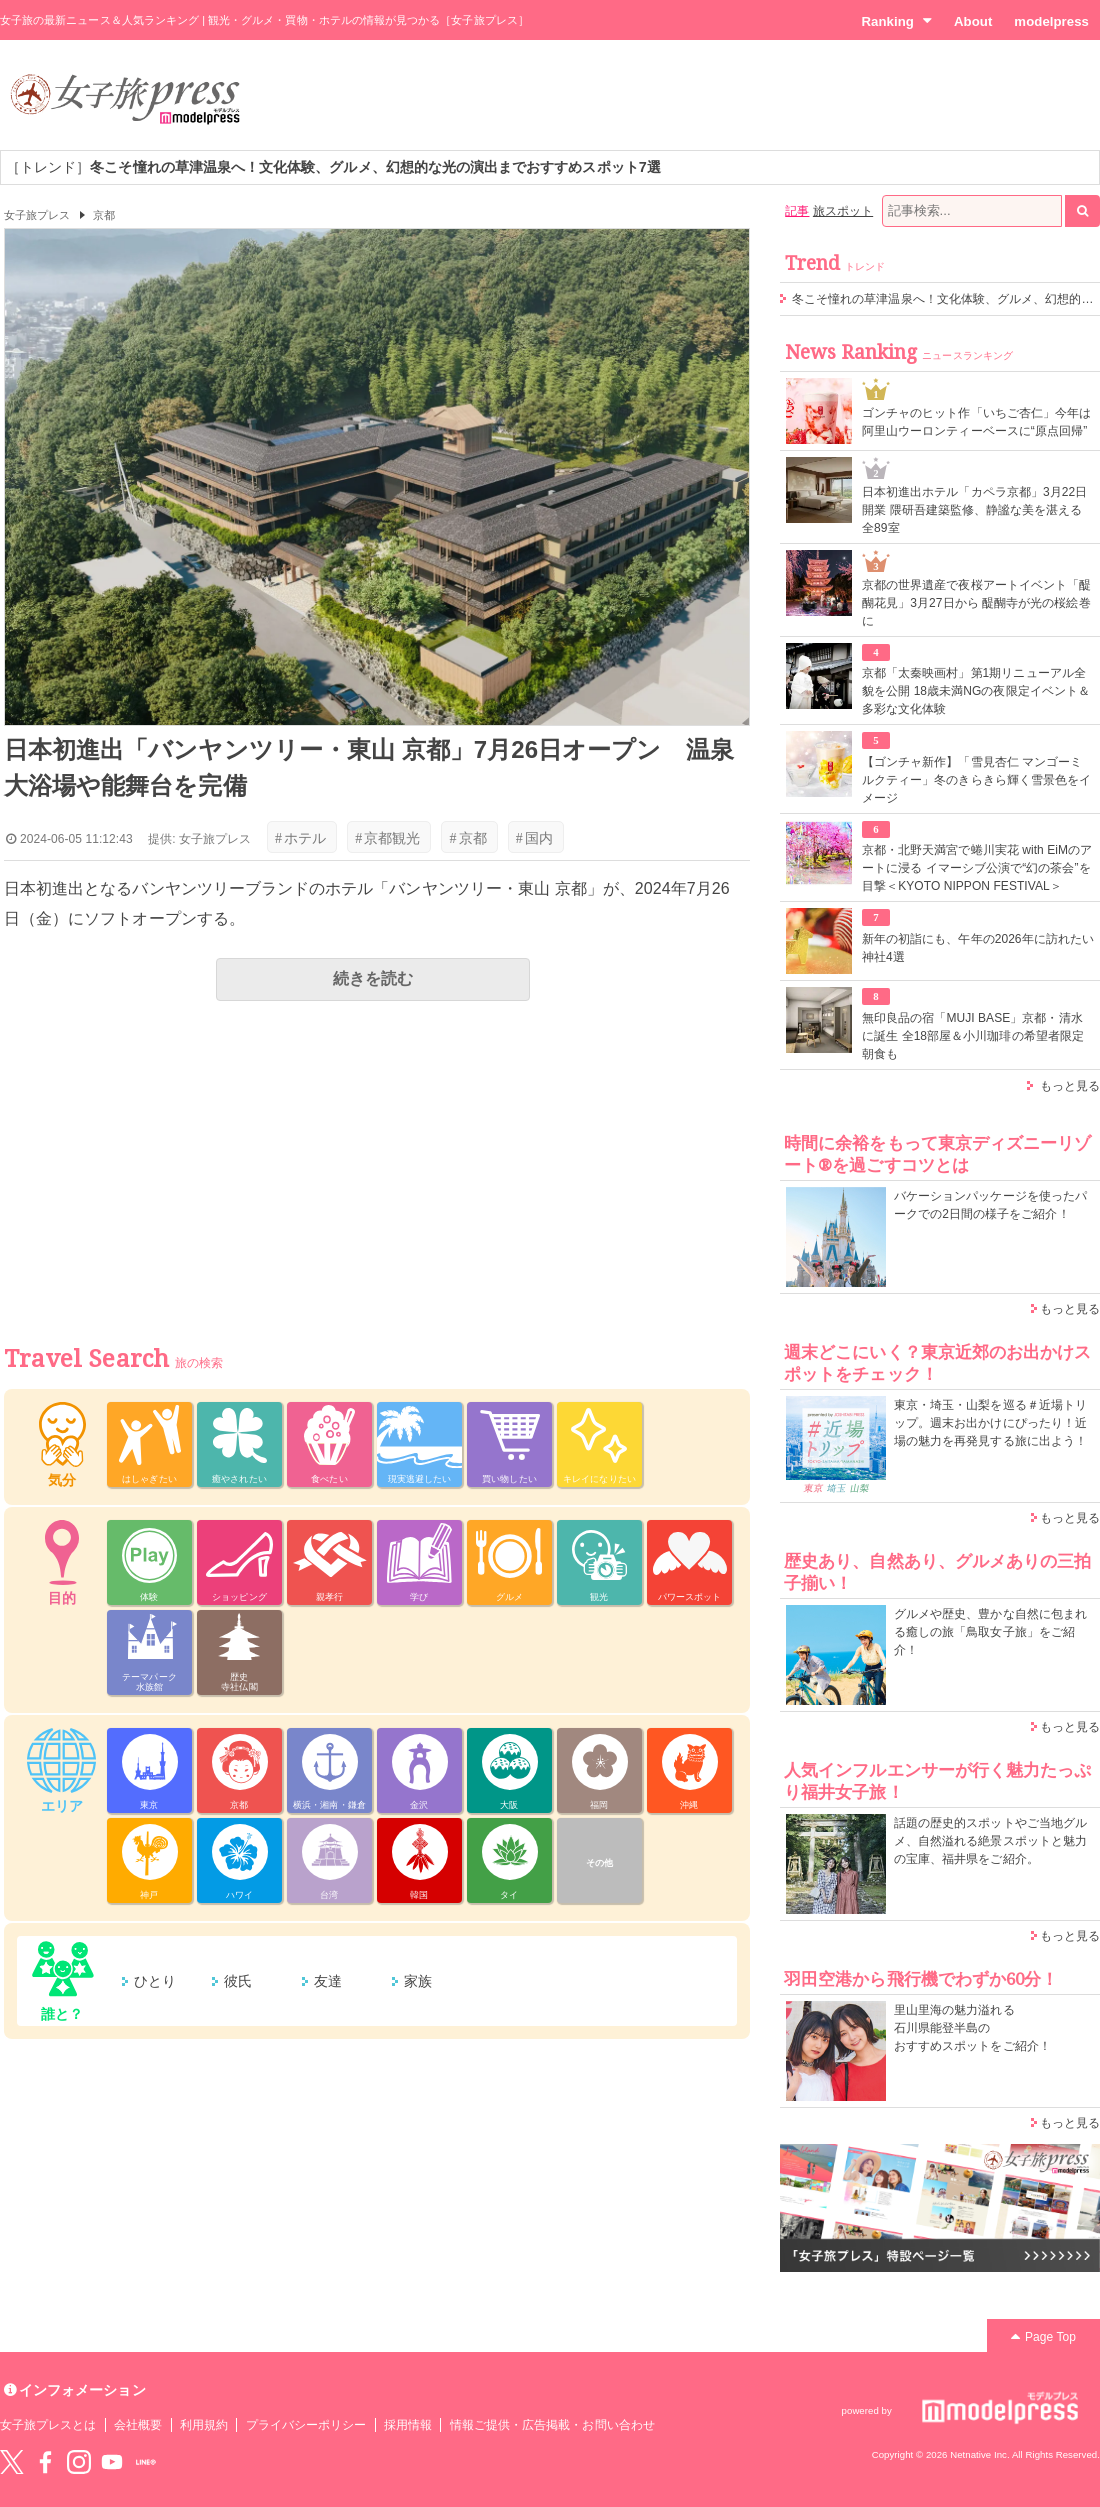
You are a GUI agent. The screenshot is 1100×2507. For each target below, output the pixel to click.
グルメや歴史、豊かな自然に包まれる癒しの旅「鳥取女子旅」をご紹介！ (990, 1632)
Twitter (12, 2462)
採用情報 (408, 2425)
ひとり (155, 1981)
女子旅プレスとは (48, 2425)
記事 (797, 211)
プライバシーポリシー (306, 2425)
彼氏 (238, 1981)
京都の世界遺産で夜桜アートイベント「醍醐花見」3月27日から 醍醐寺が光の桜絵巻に (976, 603)
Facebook (45, 2462)
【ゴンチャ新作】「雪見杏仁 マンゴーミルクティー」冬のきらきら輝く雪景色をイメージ (976, 780)
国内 (534, 838)
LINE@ (146, 2462)
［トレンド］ (333, 167)
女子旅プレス (37, 215)
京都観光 (387, 838)
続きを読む (373, 978)
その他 (599, 1863)
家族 (418, 1981)
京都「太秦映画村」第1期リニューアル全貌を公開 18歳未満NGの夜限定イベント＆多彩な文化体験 (976, 691)
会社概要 (138, 2425)
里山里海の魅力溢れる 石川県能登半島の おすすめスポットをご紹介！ (972, 2028)
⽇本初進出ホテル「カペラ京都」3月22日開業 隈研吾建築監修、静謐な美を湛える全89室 (974, 510)
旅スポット (843, 211)
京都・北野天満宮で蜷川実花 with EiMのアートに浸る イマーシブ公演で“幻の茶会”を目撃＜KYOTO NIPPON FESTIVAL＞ (977, 868)
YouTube (112, 2462)
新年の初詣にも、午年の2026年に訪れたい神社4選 (978, 948)
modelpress (1051, 21)
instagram (79, 2462)
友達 (328, 1981)
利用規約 (204, 2425)
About (973, 21)
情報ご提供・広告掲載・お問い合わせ (552, 2425)
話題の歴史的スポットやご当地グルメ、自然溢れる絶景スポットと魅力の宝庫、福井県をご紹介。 (990, 1841)
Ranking (896, 21)
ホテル (300, 838)
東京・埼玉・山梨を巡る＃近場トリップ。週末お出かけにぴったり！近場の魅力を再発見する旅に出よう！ (990, 1423)
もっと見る (1070, 1086)
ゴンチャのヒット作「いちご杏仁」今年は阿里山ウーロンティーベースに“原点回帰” (976, 422)
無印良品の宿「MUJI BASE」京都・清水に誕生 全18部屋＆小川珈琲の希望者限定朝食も (973, 1036)
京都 (104, 215)
